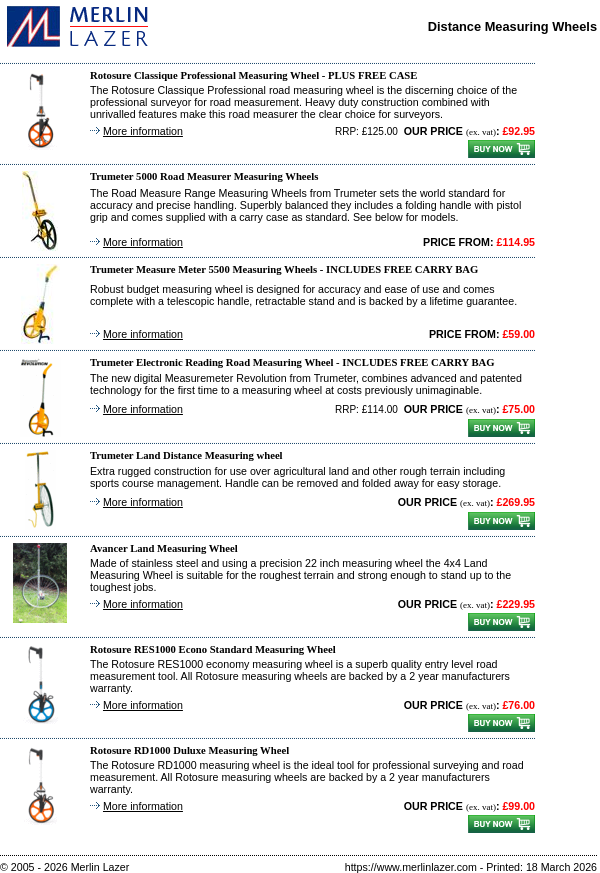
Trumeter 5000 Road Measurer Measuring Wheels (204, 176)
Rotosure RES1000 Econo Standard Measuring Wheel (213, 649)
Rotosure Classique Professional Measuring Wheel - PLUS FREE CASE (253, 75)
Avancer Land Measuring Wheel (164, 548)
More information (143, 131)
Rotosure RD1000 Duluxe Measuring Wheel (189, 750)
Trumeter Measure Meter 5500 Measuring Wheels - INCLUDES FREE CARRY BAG (284, 269)
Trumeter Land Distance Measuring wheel (186, 455)
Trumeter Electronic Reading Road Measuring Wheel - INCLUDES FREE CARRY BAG (292, 362)
